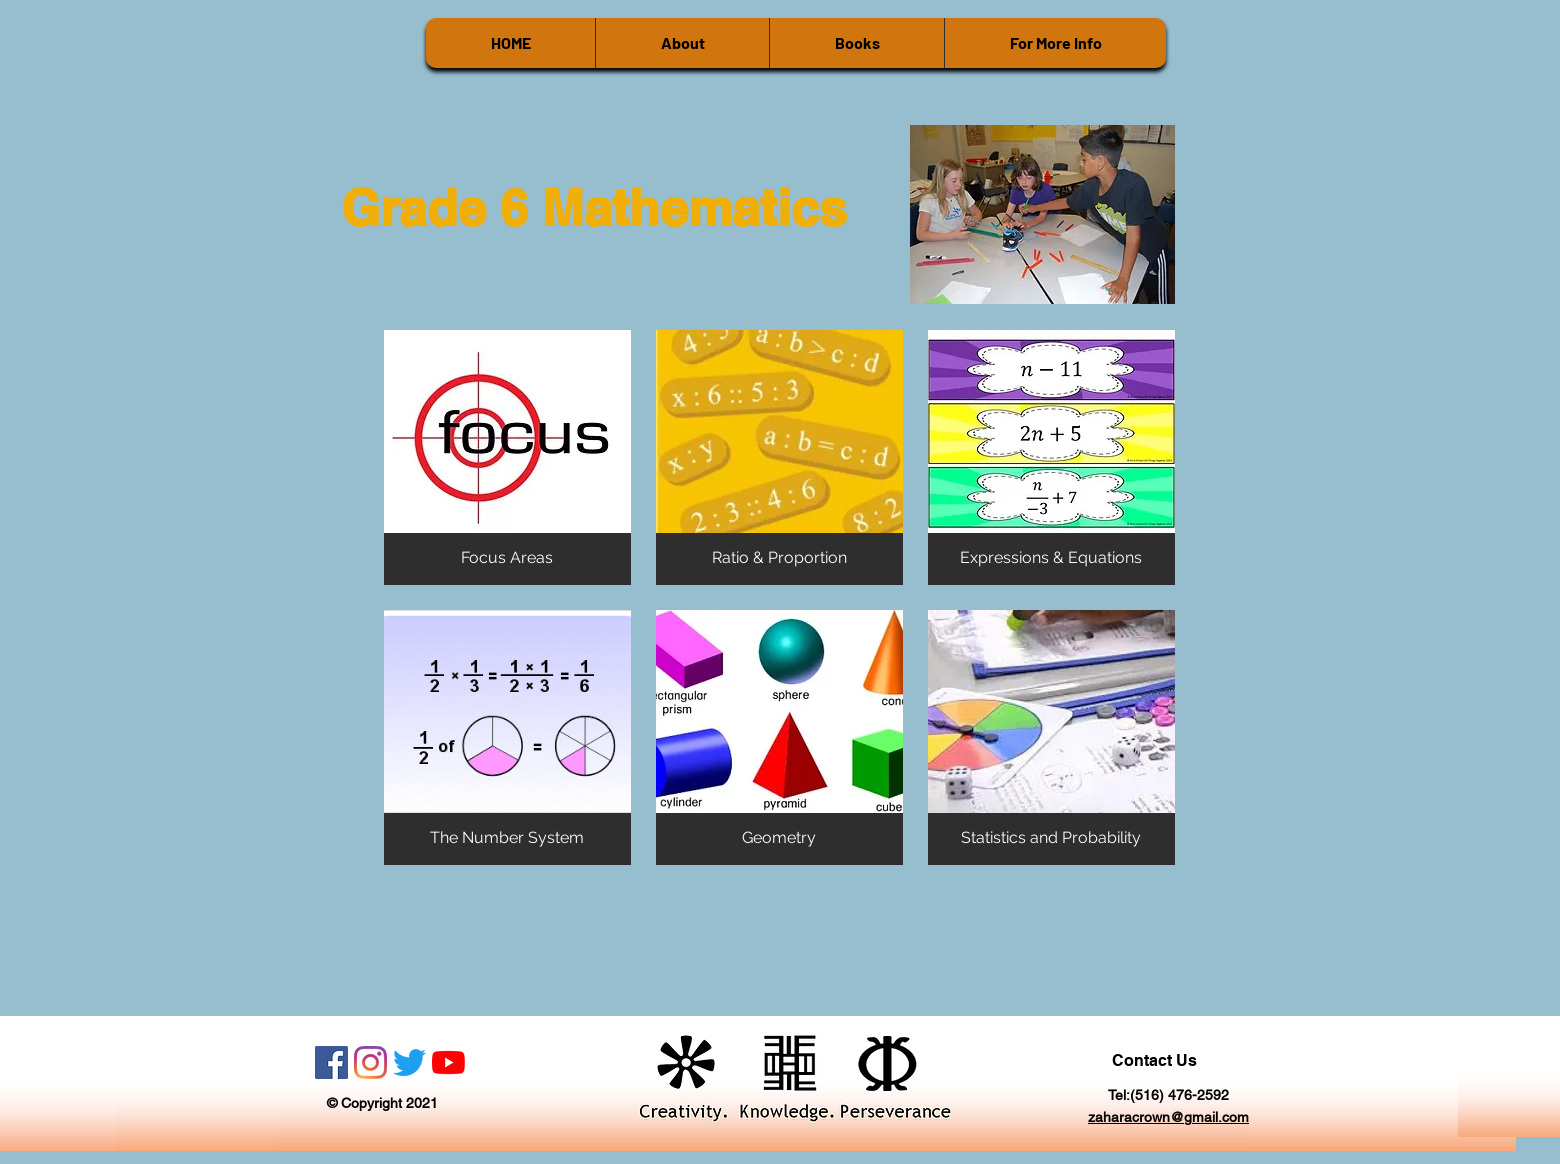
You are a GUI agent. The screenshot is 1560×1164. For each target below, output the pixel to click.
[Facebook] (331, 1062)
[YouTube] (448, 1062)
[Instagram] (370, 1062)
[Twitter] (409, 1062)
